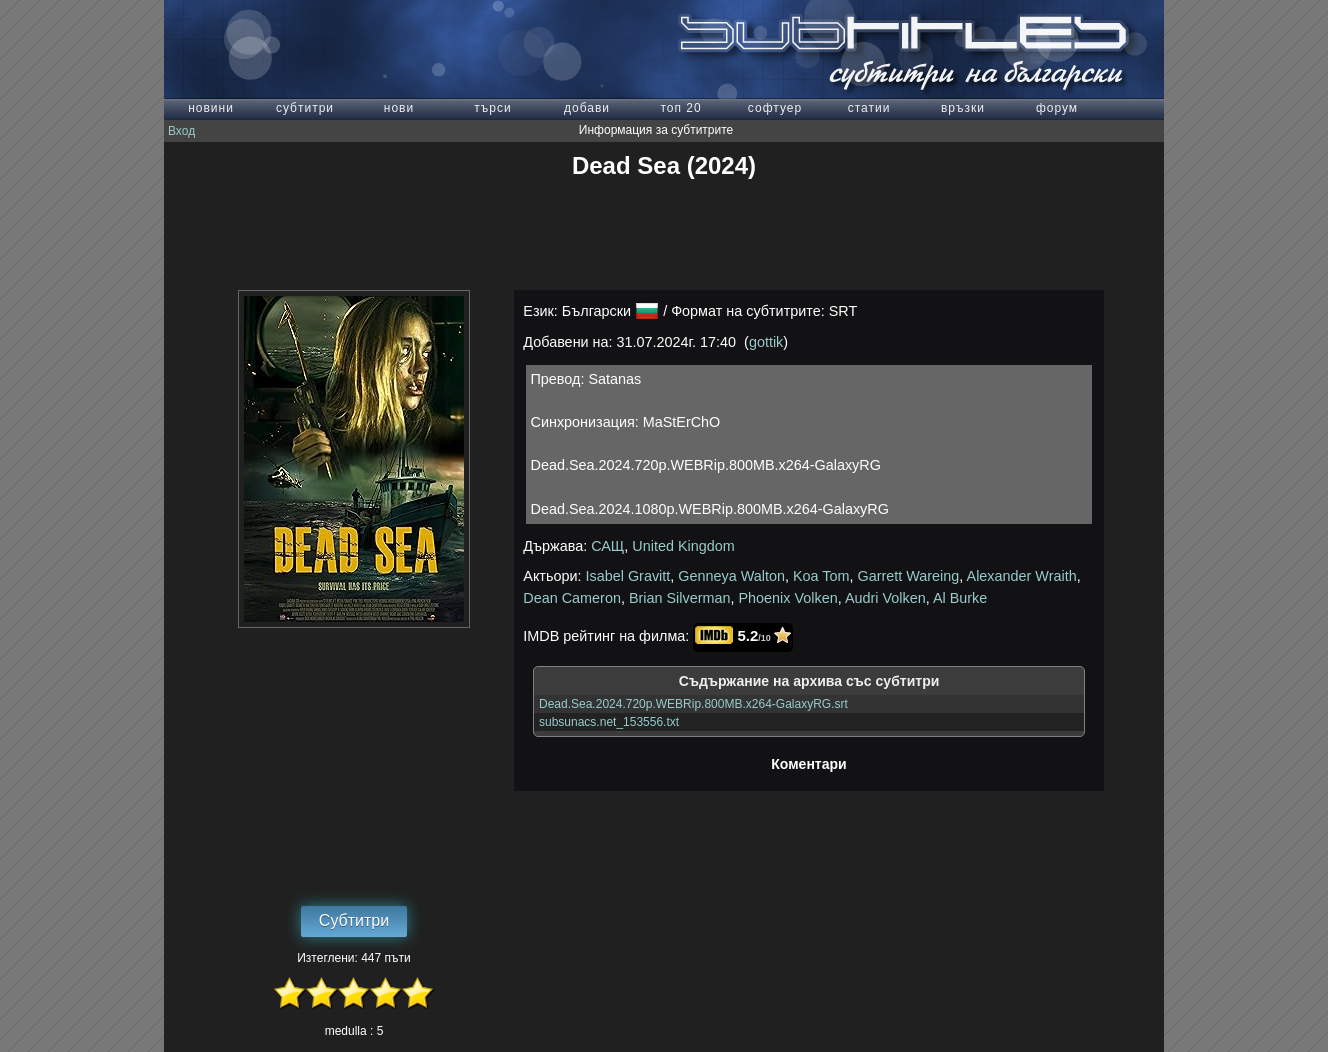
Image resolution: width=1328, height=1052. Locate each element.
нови (399, 108)
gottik (766, 342)
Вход (181, 131)
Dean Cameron (572, 598)
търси (492, 108)
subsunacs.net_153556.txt (609, 722)
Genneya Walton (731, 576)
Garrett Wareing (908, 576)
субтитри (305, 108)
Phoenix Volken (787, 598)
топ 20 (680, 108)
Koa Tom (821, 576)
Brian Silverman (680, 598)
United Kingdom (683, 546)
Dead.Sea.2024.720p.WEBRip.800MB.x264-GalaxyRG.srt (693, 704)
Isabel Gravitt (628, 576)
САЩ (607, 546)
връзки (963, 108)
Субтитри (354, 920)
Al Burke (960, 598)
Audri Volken (885, 598)
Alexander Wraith (1022, 576)
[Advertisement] (664, 235)
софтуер (775, 108)
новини (211, 108)
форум (1057, 108)
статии (869, 108)
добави (587, 108)
